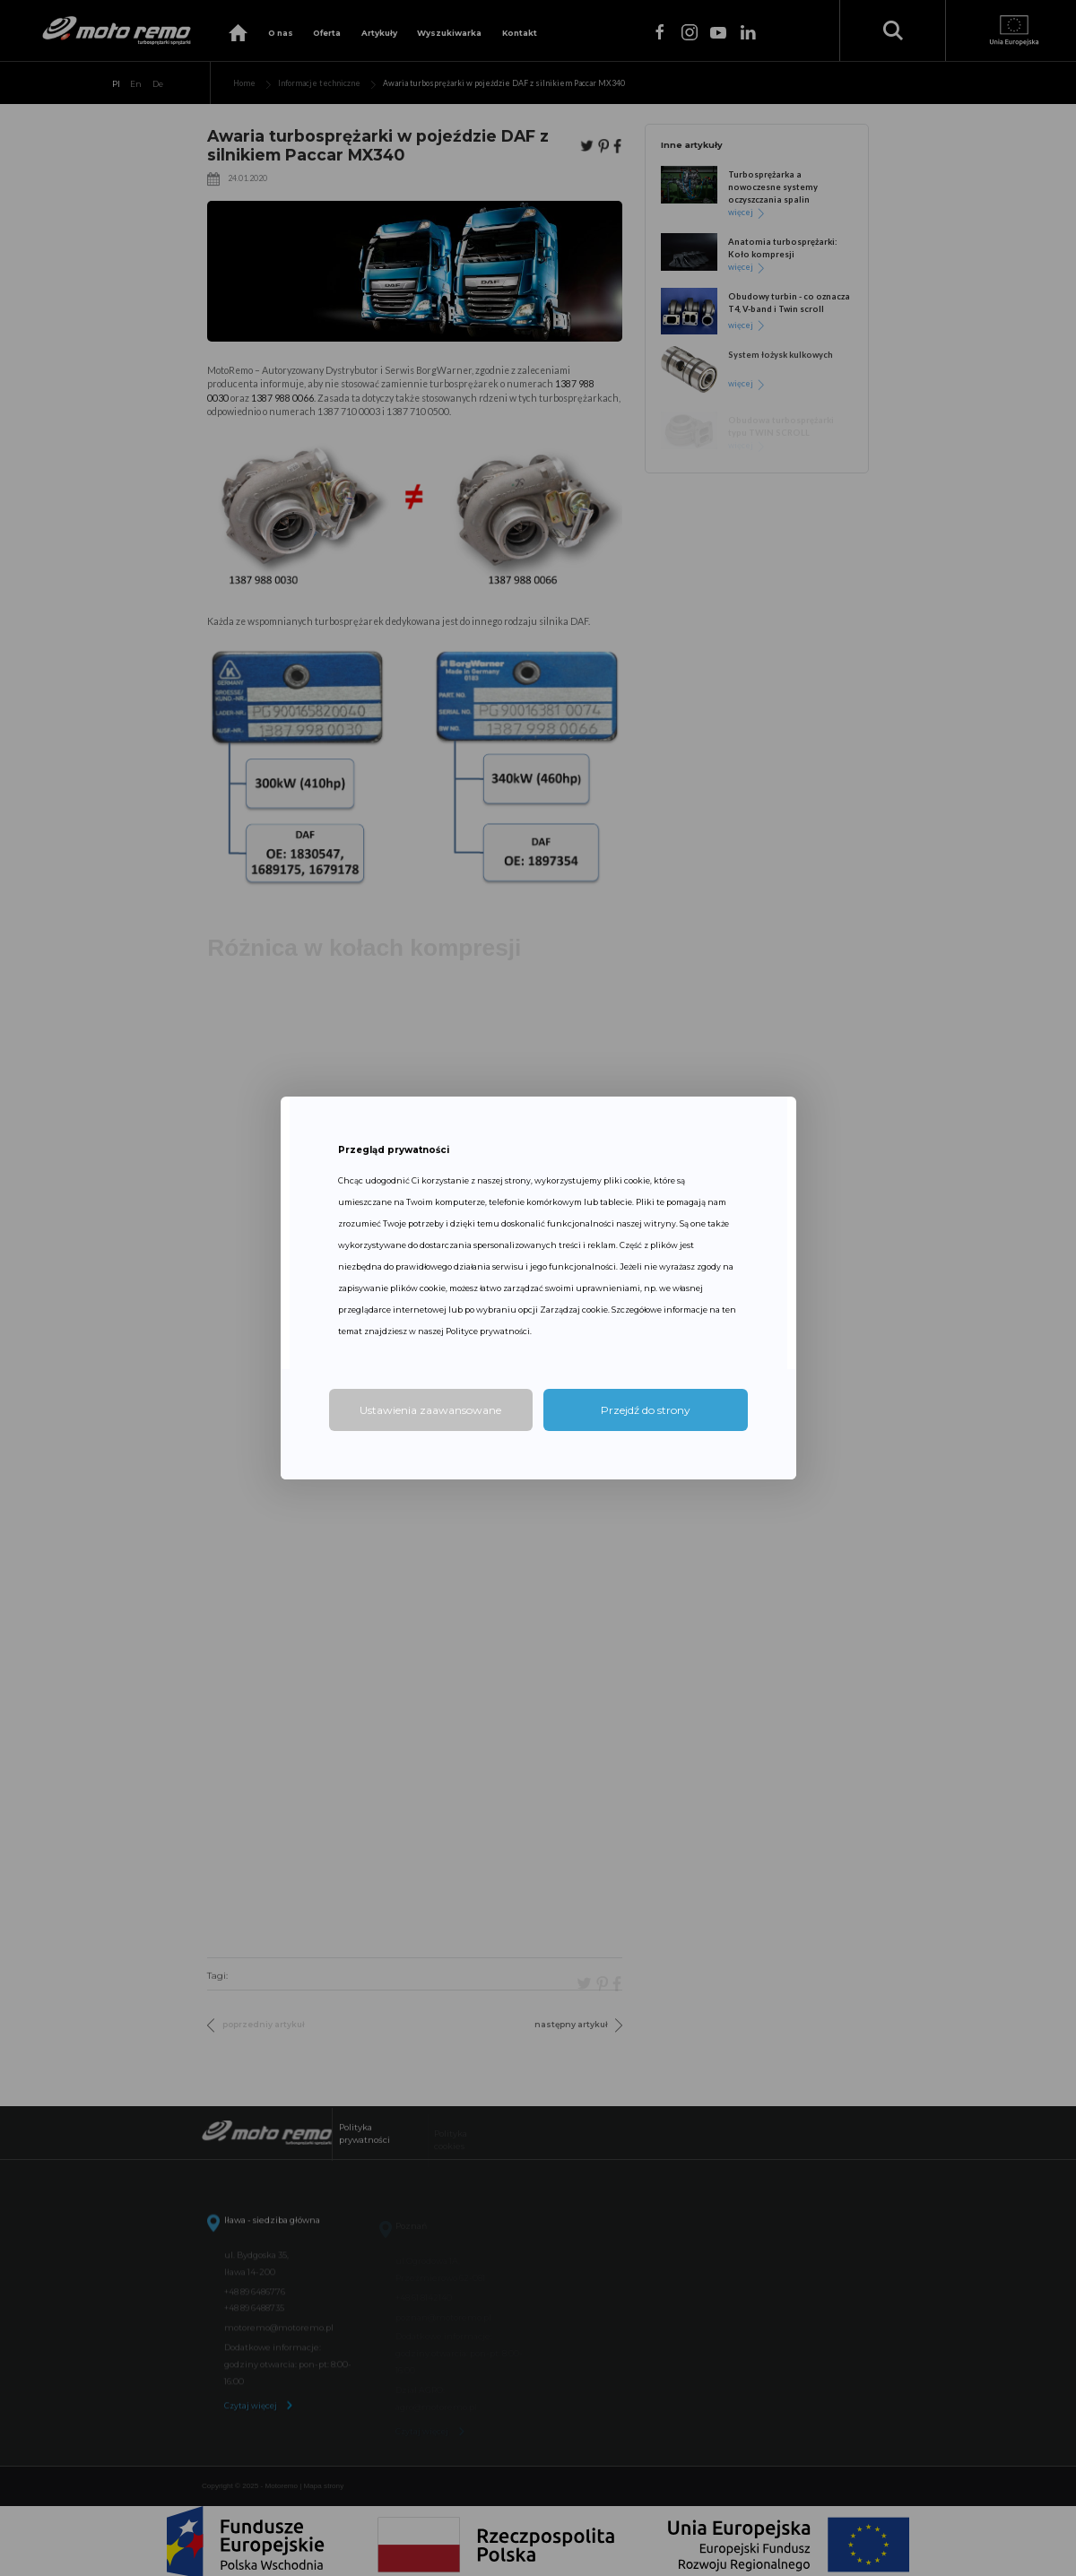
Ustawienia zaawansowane (430, 1410)
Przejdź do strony (645, 1410)
